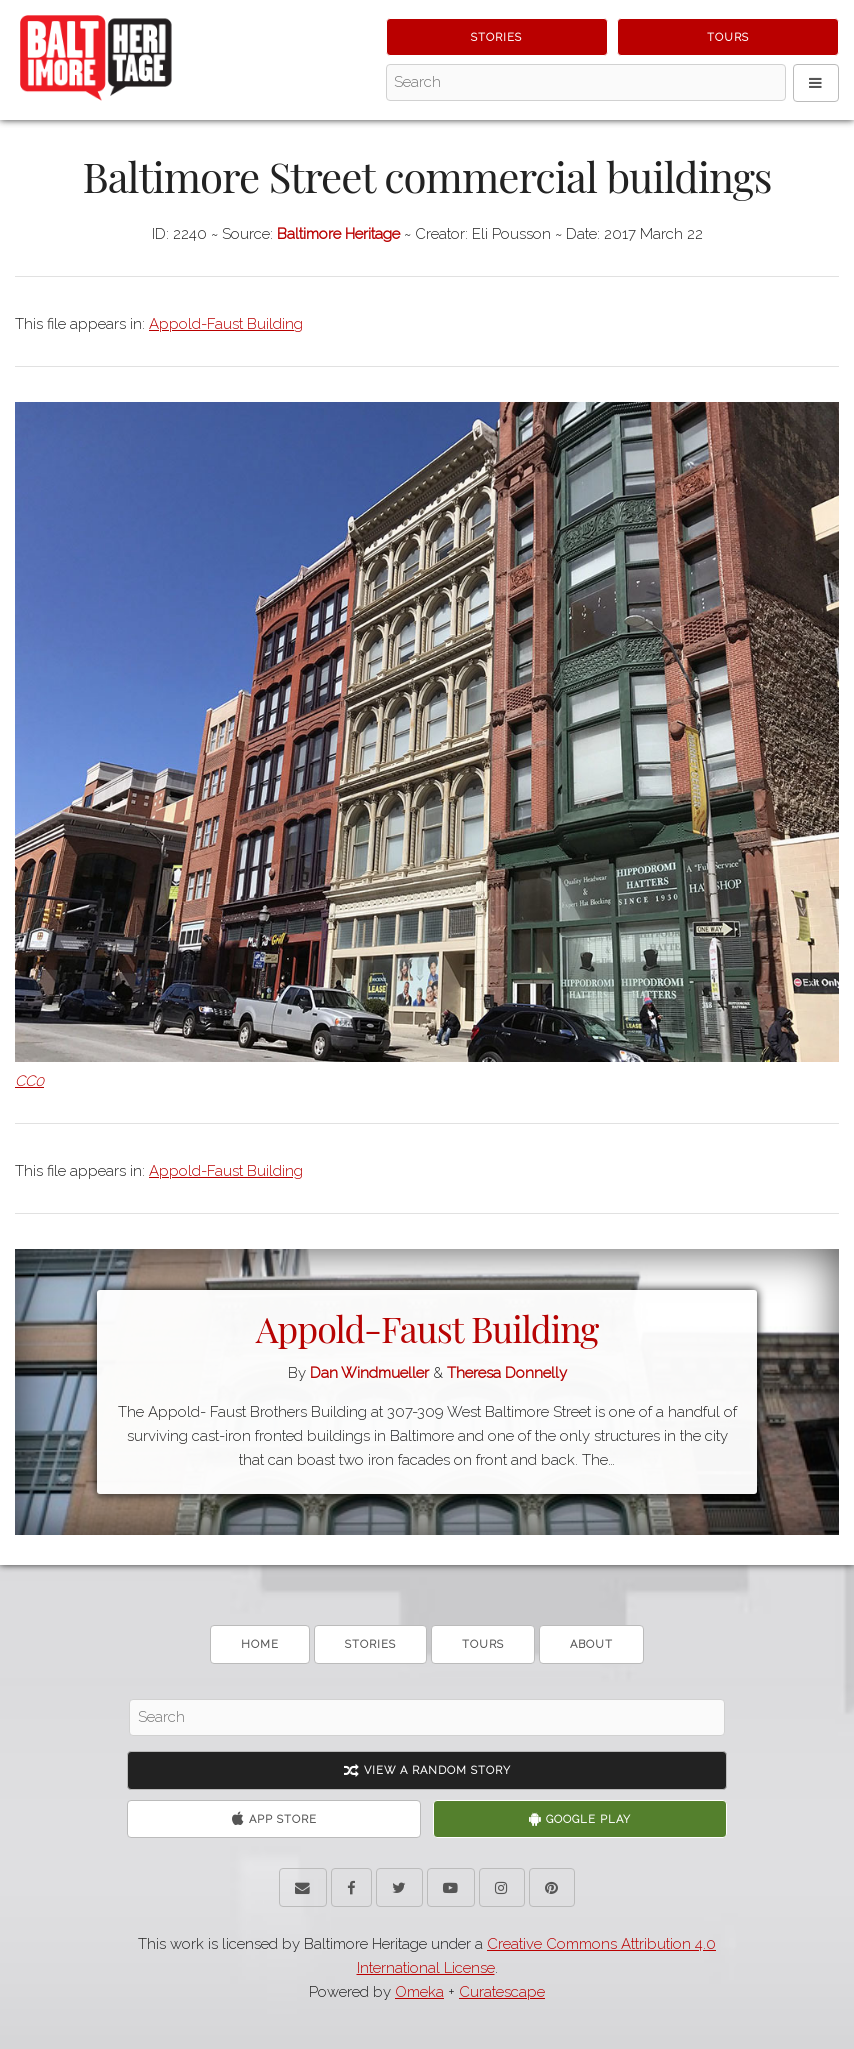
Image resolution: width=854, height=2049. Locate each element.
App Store (274, 1819)
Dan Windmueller (369, 1373)
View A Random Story (427, 1770)
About (591, 1644)
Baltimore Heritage (338, 234)
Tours (728, 37)
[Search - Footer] (427, 1718)
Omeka (419, 1992)
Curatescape (502, 1992)
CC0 (29, 1081)
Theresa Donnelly (507, 1373)
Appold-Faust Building (226, 324)
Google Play (580, 1819)
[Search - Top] (586, 83)
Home (260, 1644)
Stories (496, 37)
